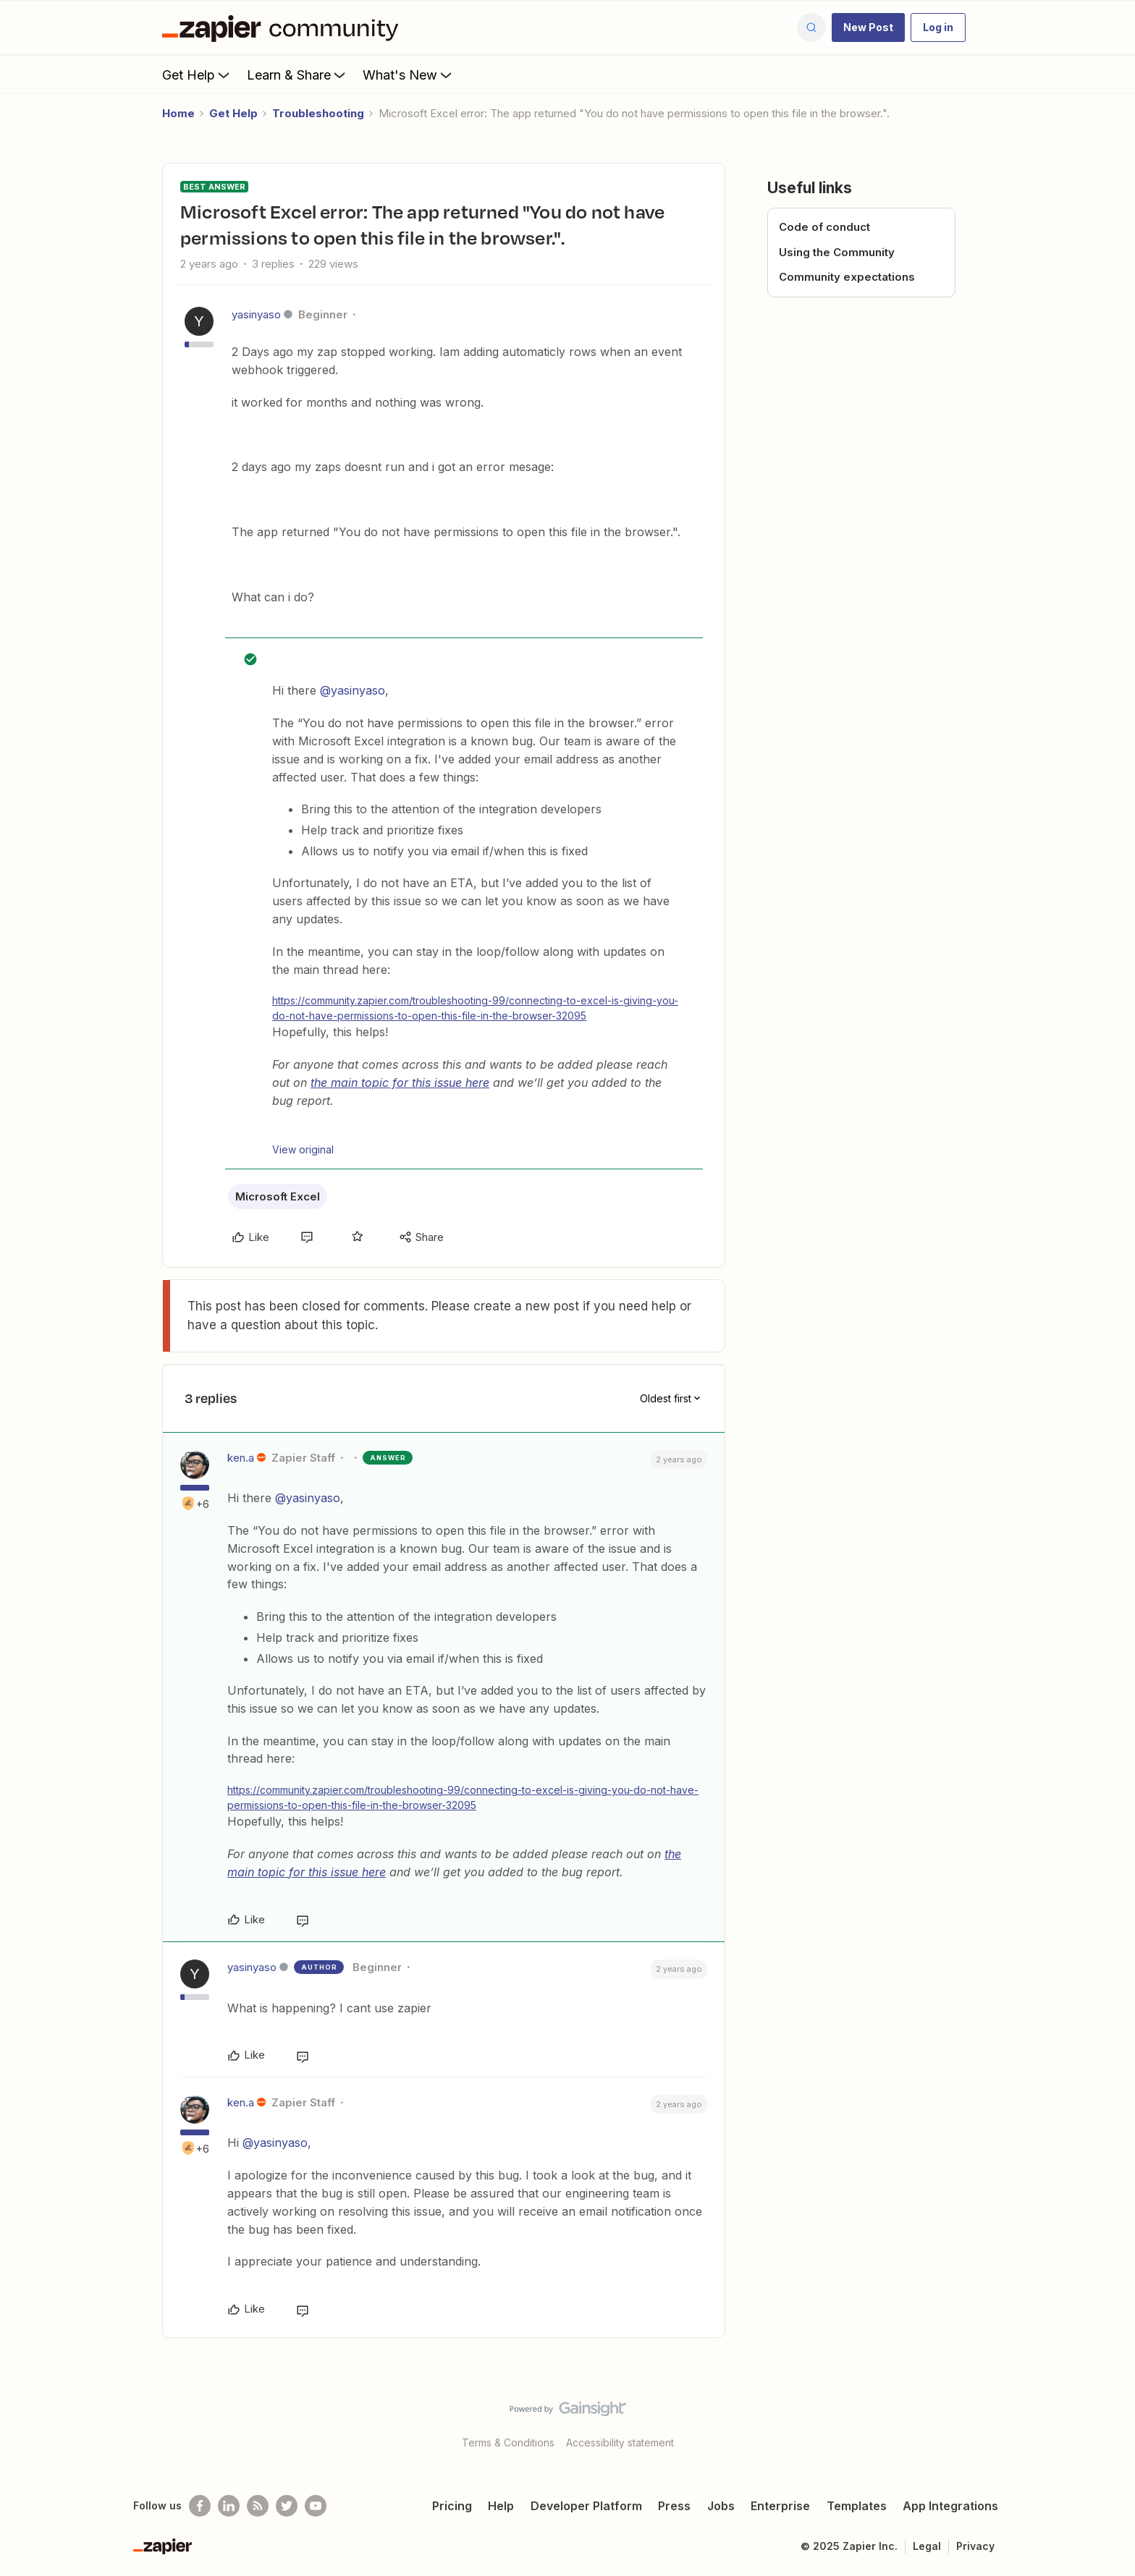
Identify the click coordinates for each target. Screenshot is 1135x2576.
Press (674, 2506)
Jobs (721, 2506)
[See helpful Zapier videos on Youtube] (315, 2506)
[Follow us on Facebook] (200, 2506)
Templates (857, 2506)
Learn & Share (297, 74)
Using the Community (837, 252)
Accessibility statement (620, 2442)
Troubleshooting (318, 113)
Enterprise (780, 2506)
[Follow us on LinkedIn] (229, 2506)
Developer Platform (586, 2506)
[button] (868, 27)
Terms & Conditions (508, 2442)
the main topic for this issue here (400, 1082)
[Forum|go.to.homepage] (283, 27)
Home (178, 113)
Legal (927, 2546)
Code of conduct (824, 227)
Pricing (452, 2506)
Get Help (197, 74)
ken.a (240, 1458)
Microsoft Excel (277, 1196)
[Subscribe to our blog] (258, 2506)
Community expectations (847, 277)
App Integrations (950, 2506)
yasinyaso (256, 314)
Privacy (975, 2546)
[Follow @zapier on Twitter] (287, 2506)
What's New (409, 74)
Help (501, 2506)
